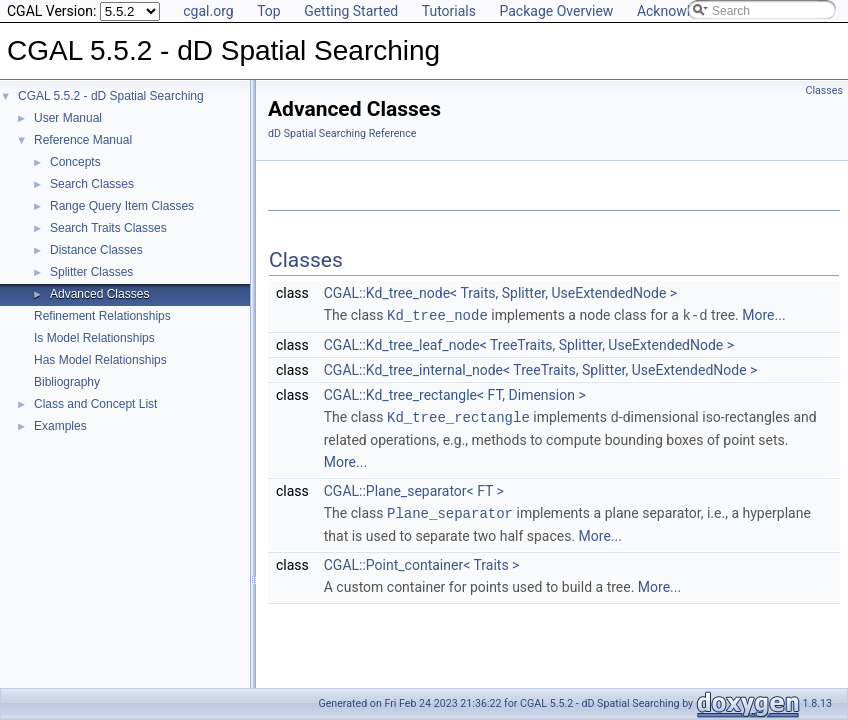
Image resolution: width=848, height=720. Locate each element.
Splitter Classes (91, 272)
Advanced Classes (99, 294)
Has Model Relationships (100, 360)
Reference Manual (83, 140)
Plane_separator (450, 510)
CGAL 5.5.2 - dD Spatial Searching (111, 96)
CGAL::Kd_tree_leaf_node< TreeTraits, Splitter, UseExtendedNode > (529, 344)
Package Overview (556, 11)
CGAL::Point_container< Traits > (422, 562)
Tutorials (449, 11)
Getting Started (351, 11)
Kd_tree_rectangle (458, 415)
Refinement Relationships (102, 316)
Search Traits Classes (108, 228)
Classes (824, 90)
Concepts (75, 162)
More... (763, 315)
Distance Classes (96, 250)
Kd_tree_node (437, 314)
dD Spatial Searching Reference (342, 133)
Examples (60, 426)
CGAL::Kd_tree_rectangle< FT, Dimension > (455, 394)
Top (269, 11)
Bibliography (67, 382)
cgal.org (208, 11)
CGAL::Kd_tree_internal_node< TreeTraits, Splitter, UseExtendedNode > (541, 369)
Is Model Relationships (94, 338)
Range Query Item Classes (122, 206)
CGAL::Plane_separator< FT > (414, 489)
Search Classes (92, 184)
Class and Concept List (95, 404)
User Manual (68, 118)
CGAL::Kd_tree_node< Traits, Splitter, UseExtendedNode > (500, 293)
